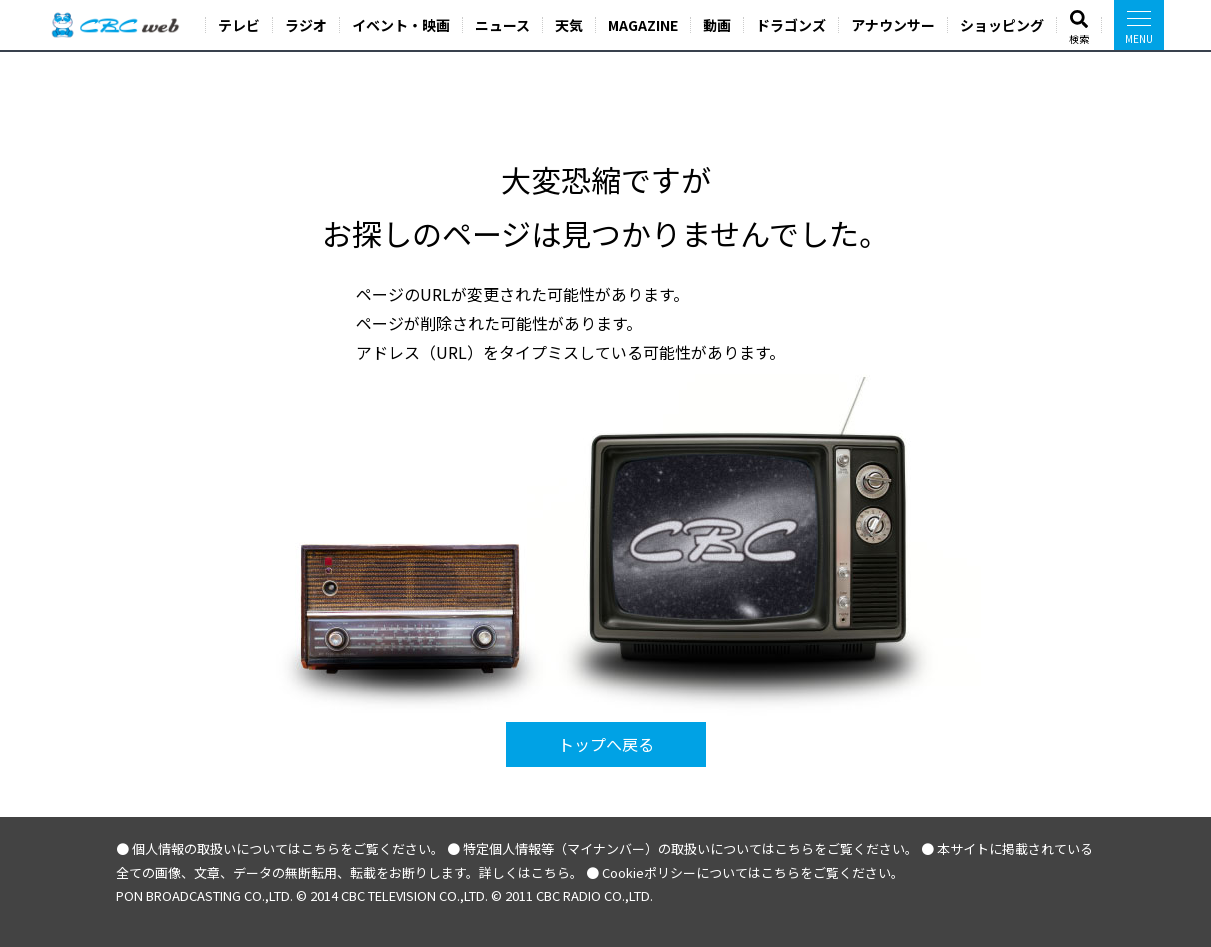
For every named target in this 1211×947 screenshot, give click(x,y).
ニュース (502, 25)
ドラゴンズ (791, 25)
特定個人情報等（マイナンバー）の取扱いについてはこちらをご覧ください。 (690, 848)
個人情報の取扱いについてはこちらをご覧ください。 (288, 848)
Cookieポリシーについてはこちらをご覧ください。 (753, 872)
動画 (717, 25)
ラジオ (306, 25)
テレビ (239, 25)
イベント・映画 (401, 25)
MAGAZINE (643, 25)
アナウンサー (893, 25)
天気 (569, 25)
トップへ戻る (606, 744)
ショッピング (1002, 25)
